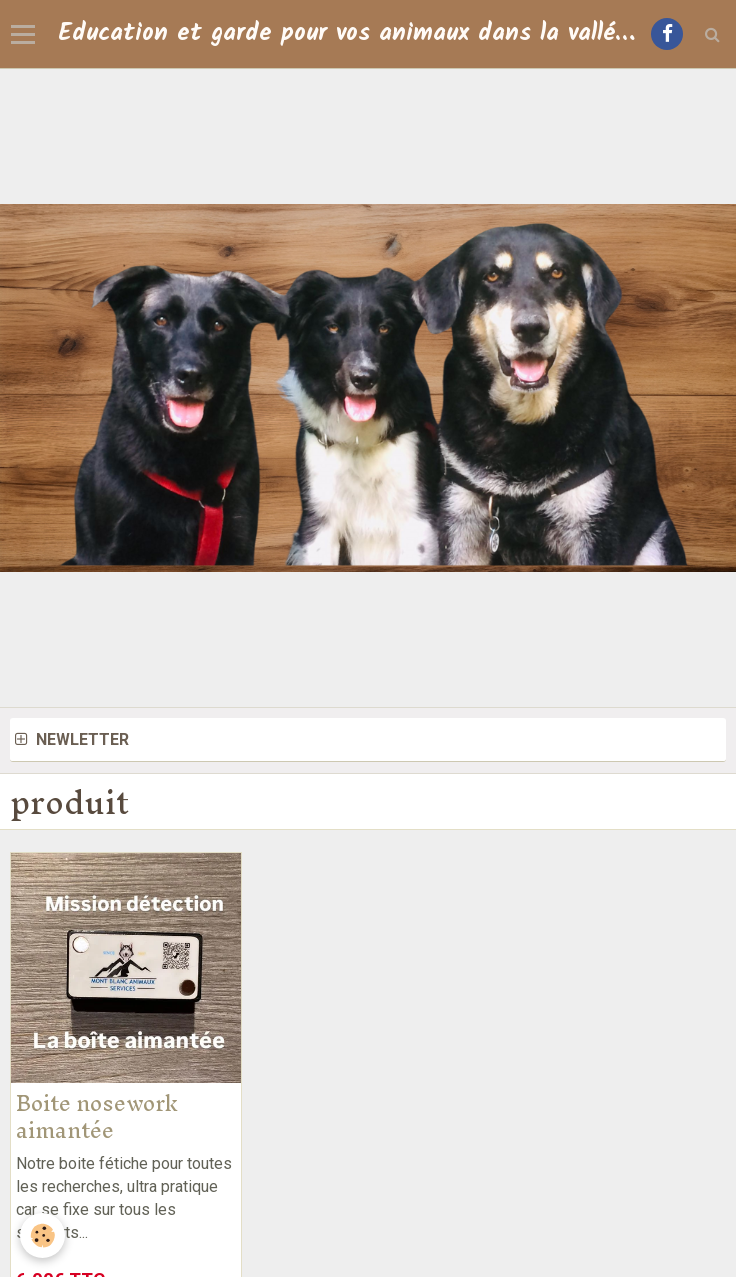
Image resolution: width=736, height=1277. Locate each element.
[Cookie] (42, 1235)
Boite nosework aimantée (97, 1116)
